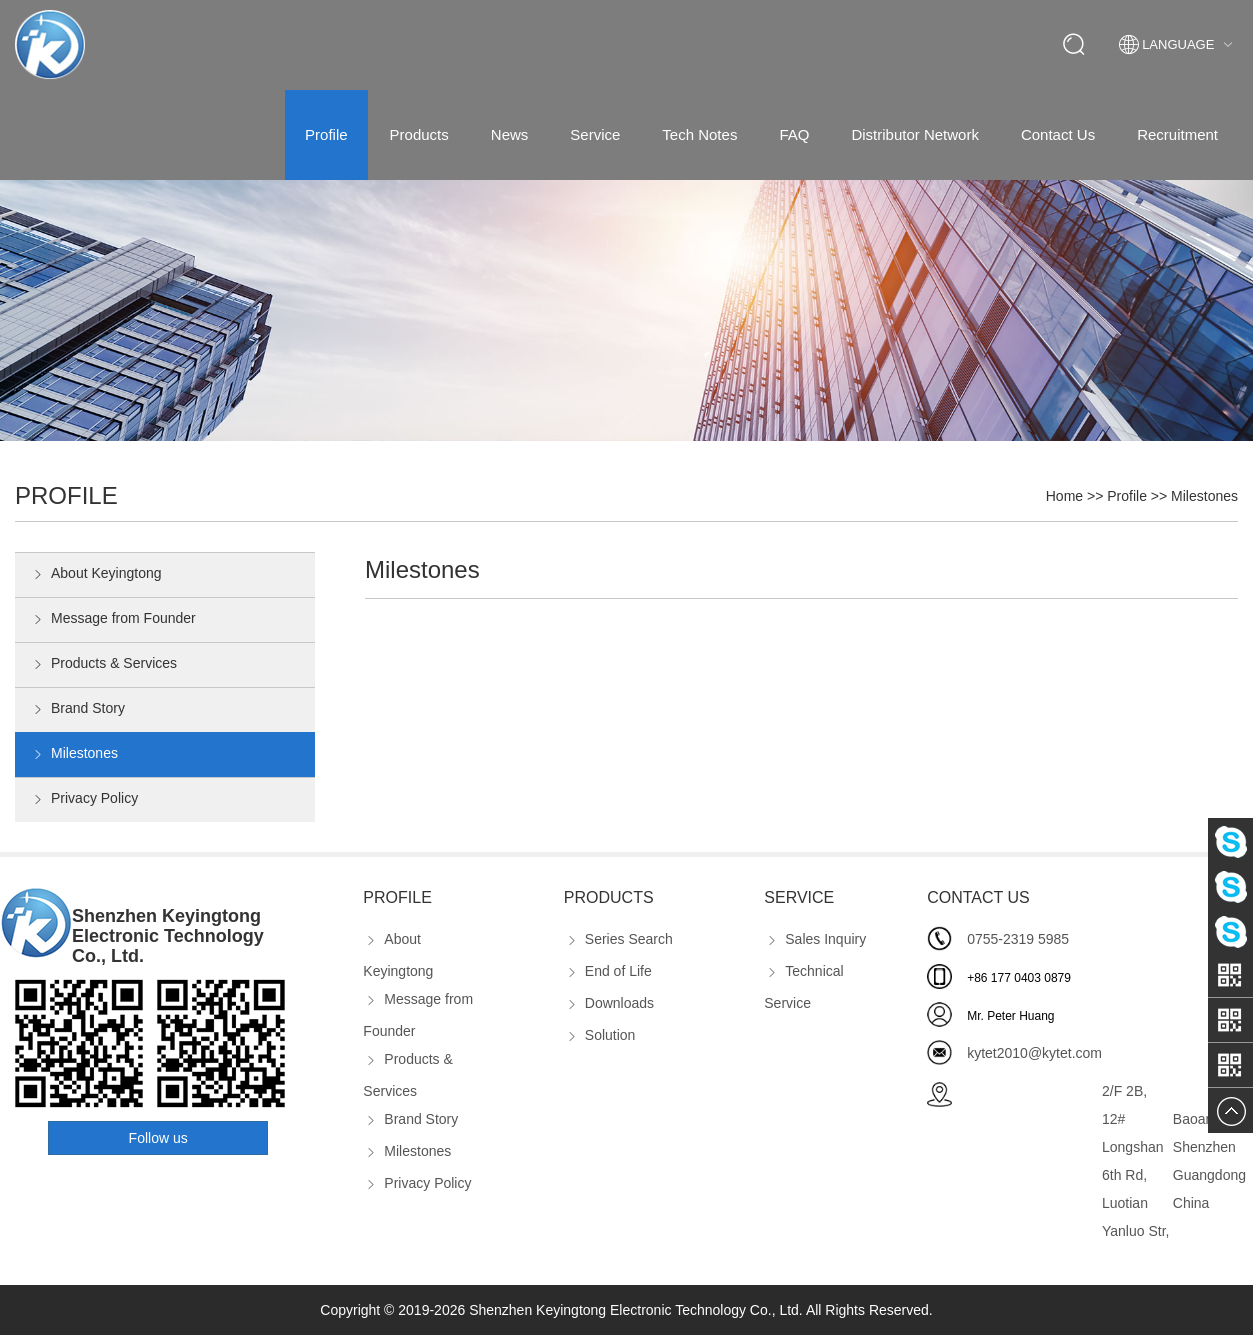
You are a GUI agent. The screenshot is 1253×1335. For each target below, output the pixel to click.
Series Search (618, 939)
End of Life (608, 971)
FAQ (794, 134)
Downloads (609, 1003)
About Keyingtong (96, 575)
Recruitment (1177, 134)
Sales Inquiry (815, 939)
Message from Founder (113, 620)
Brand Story (77, 710)
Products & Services (103, 665)
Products (419, 134)
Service (595, 134)
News (510, 134)
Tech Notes (699, 134)
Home (1064, 496)
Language (1178, 45)
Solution (600, 1035)
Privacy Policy (84, 800)
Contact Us (1058, 134)
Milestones (1204, 496)
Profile (326, 134)
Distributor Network (915, 134)
